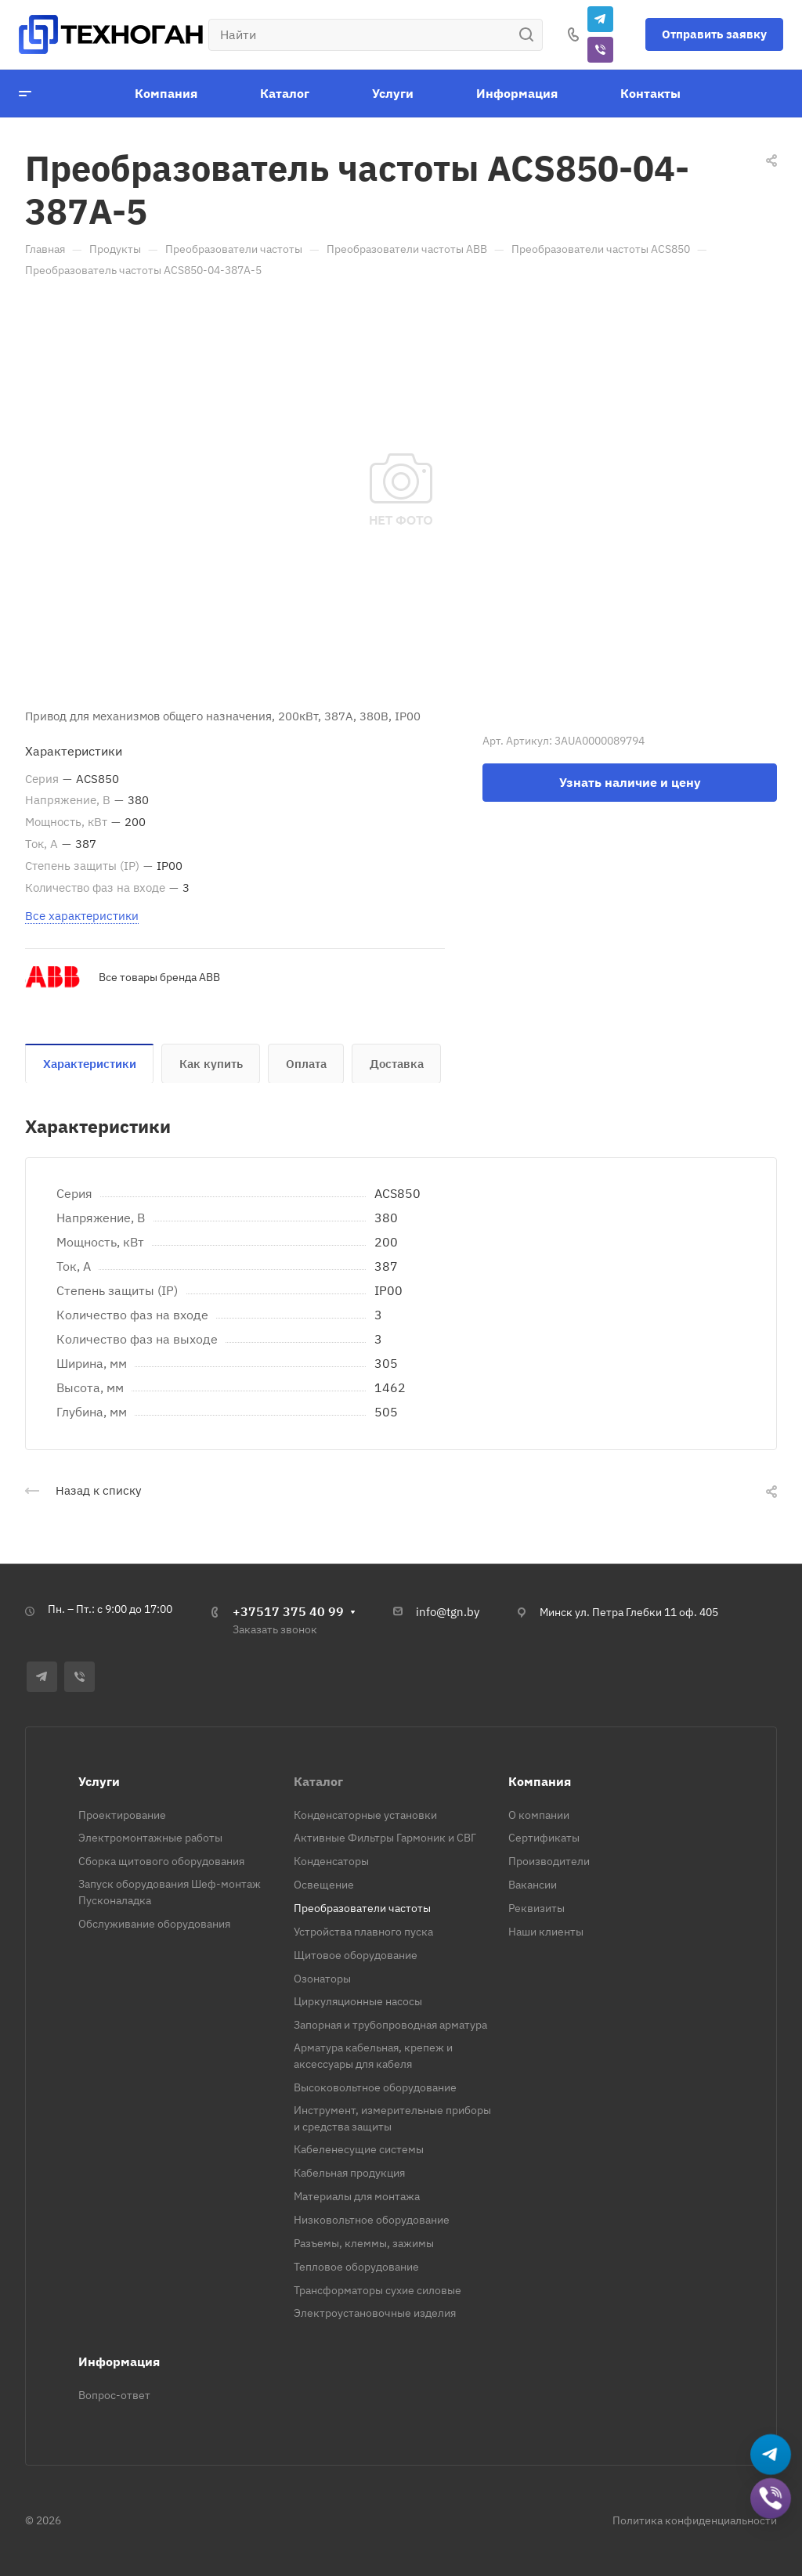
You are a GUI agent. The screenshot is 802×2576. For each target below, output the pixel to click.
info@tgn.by (447, 1611)
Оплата (306, 1063)
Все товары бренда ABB (159, 977)
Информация (119, 2361)
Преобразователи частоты (362, 1908)
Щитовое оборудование (355, 1955)
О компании (538, 1815)
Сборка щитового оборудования (161, 1861)
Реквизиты (536, 1908)
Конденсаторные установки (365, 1815)
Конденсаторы (331, 1861)
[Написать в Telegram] (771, 2455)
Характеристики (89, 1063)
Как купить (211, 1063)
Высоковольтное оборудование (375, 2087)
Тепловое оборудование (356, 2267)
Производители (549, 1861)
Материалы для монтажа (357, 2196)
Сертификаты (544, 1838)
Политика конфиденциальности (694, 2520)
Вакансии (532, 1885)
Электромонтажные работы (150, 1838)
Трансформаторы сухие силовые (377, 2290)
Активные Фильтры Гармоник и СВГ (385, 1838)
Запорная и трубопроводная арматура (390, 2025)
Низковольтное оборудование (372, 2220)
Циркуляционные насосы (358, 2001)
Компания (539, 1781)
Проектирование (122, 1815)
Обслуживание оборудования (154, 1924)
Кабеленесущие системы (359, 2149)
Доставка (397, 1063)
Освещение (324, 1885)
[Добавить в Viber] (771, 2499)
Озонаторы (322, 1979)
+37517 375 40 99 (288, 1611)
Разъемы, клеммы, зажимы (364, 2243)
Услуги (99, 1781)
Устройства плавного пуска (363, 1932)
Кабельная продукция (349, 2173)
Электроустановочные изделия (375, 2313)
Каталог (318, 1781)
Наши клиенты (545, 1932)
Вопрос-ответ (114, 2395)
